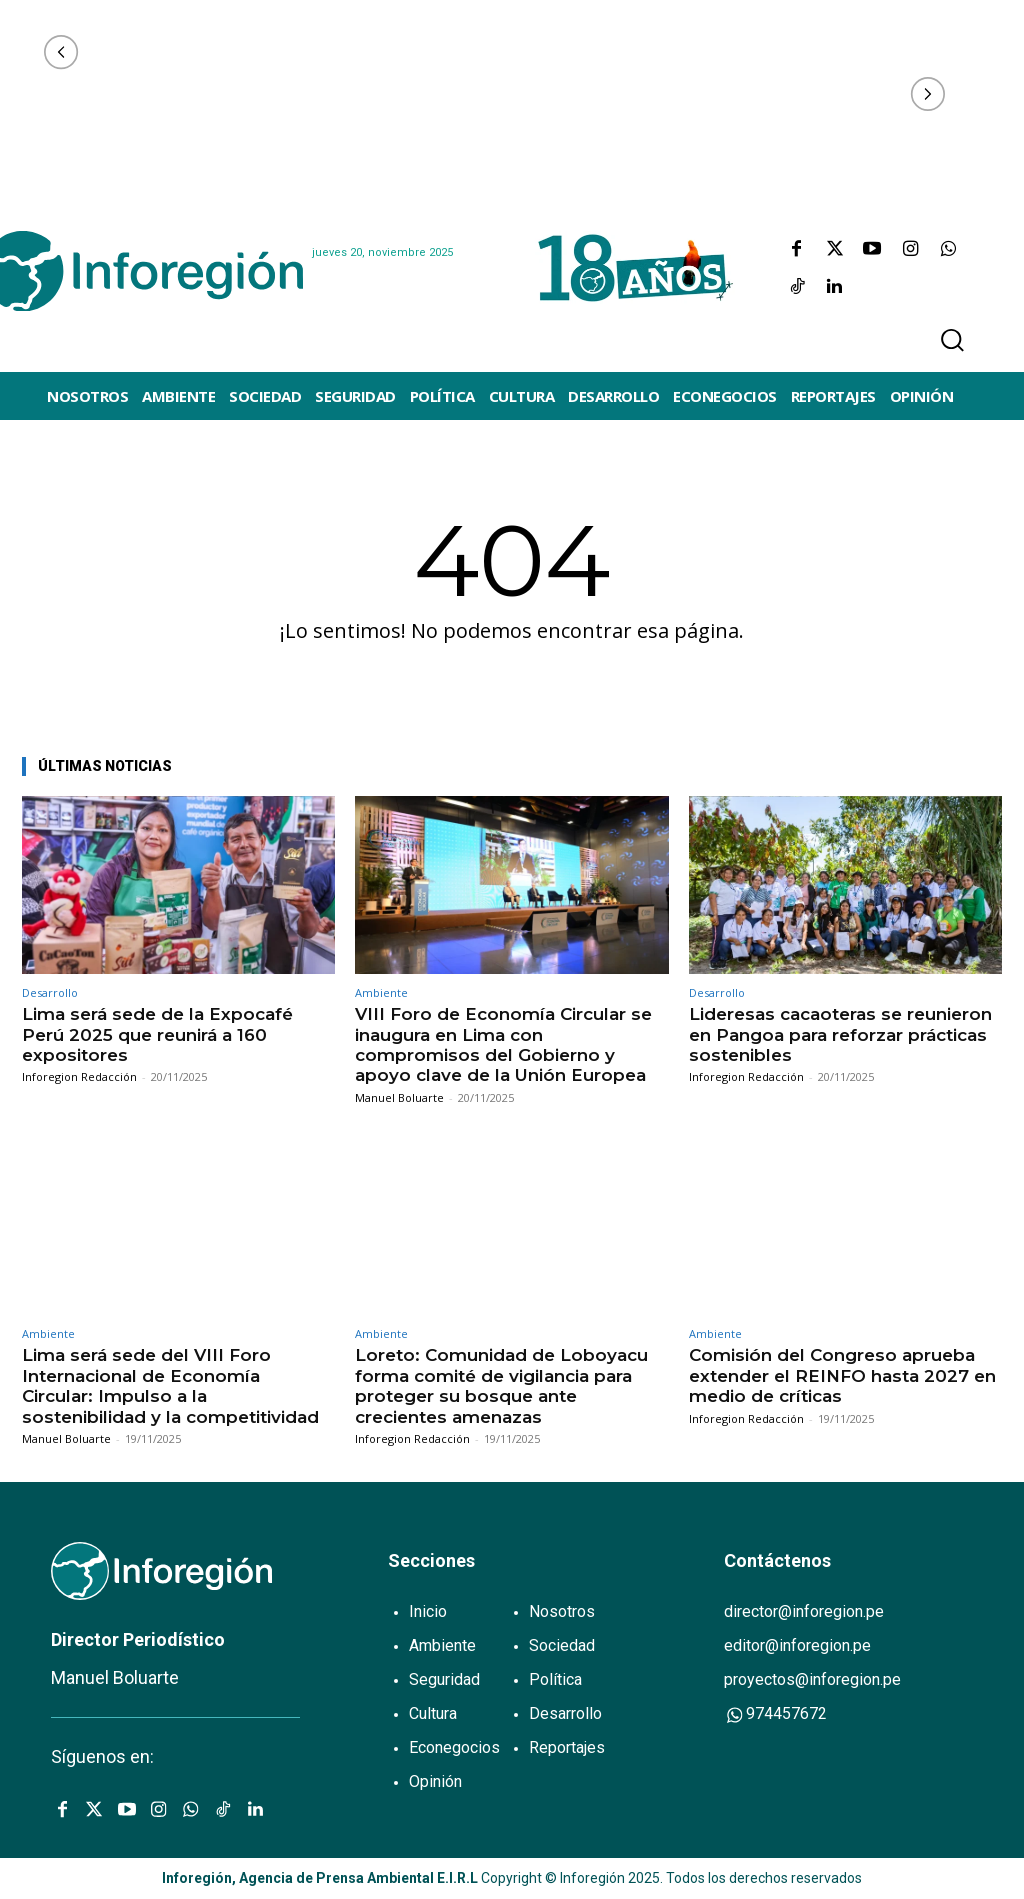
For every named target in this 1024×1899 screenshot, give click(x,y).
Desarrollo (50, 992)
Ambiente (381, 992)
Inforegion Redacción (79, 1076)
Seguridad (444, 1679)
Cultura (433, 1713)
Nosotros (562, 1611)
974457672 (775, 1714)
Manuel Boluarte (399, 1097)
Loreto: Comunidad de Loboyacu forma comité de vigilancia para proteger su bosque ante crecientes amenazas (501, 1385)
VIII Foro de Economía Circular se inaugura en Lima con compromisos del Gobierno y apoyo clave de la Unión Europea (503, 1044)
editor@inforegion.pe (797, 1645)
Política (555, 1679)
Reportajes (567, 1747)
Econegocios (454, 1747)
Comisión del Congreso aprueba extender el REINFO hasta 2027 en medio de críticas (842, 1375)
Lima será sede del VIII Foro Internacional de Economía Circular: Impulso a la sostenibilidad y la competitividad (170, 1385)
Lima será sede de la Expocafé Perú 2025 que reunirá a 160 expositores (157, 1034)
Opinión (435, 1781)
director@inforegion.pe (804, 1611)
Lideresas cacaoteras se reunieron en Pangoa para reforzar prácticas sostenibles (840, 1034)
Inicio (428, 1611)
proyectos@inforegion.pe (812, 1679)
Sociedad (562, 1645)
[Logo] (143, 271)
